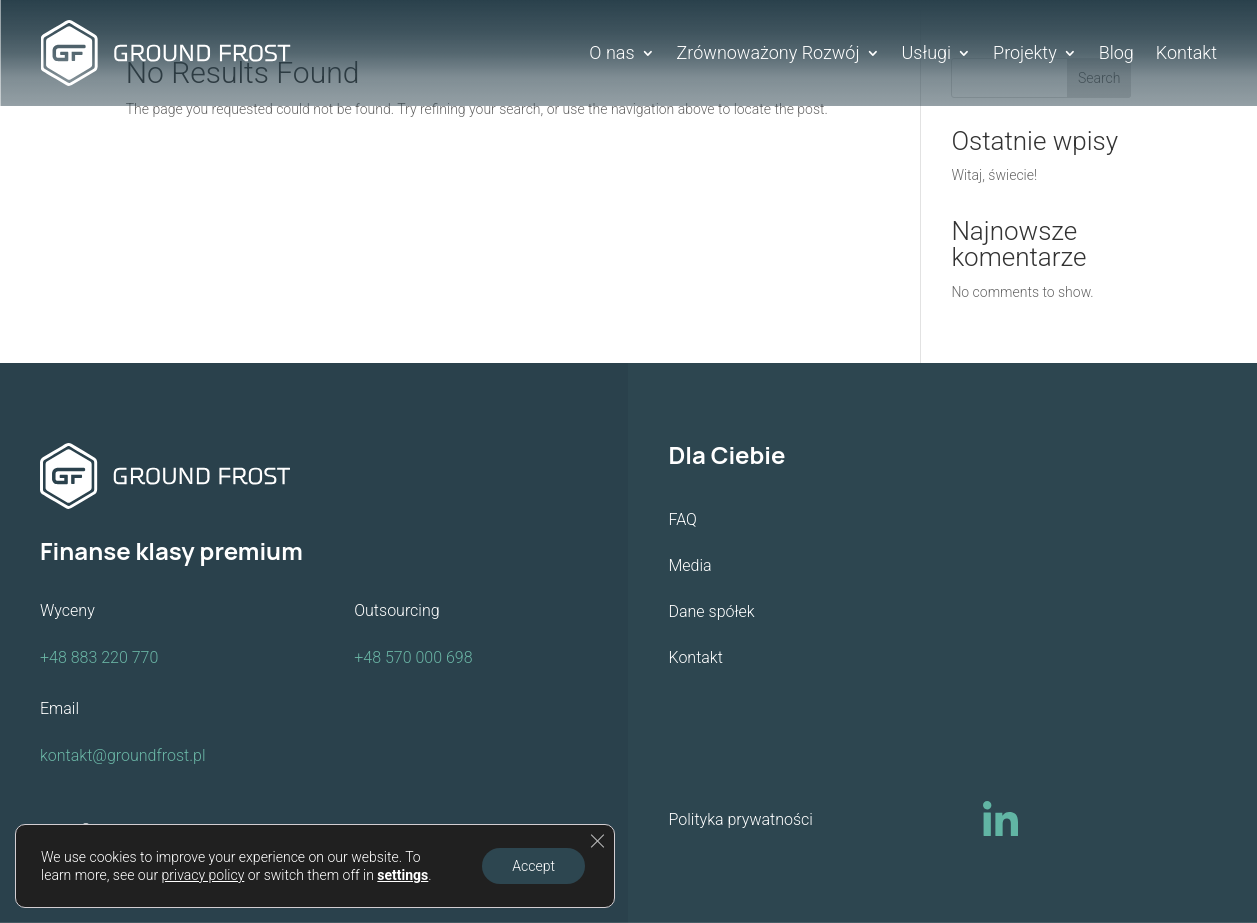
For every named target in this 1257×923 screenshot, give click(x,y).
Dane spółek (712, 611)
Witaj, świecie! (994, 175)
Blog (1116, 54)
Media (690, 565)
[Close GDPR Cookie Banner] (597, 841)
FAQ (683, 519)
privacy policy (203, 875)
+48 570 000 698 (413, 657)
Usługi (927, 54)
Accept (533, 866)
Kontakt (1186, 54)
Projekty (1025, 54)
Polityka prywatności (741, 819)
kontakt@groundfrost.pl (122, 755)
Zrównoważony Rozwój (768, 54)
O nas (611, 54)
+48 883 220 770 (99, 657)
